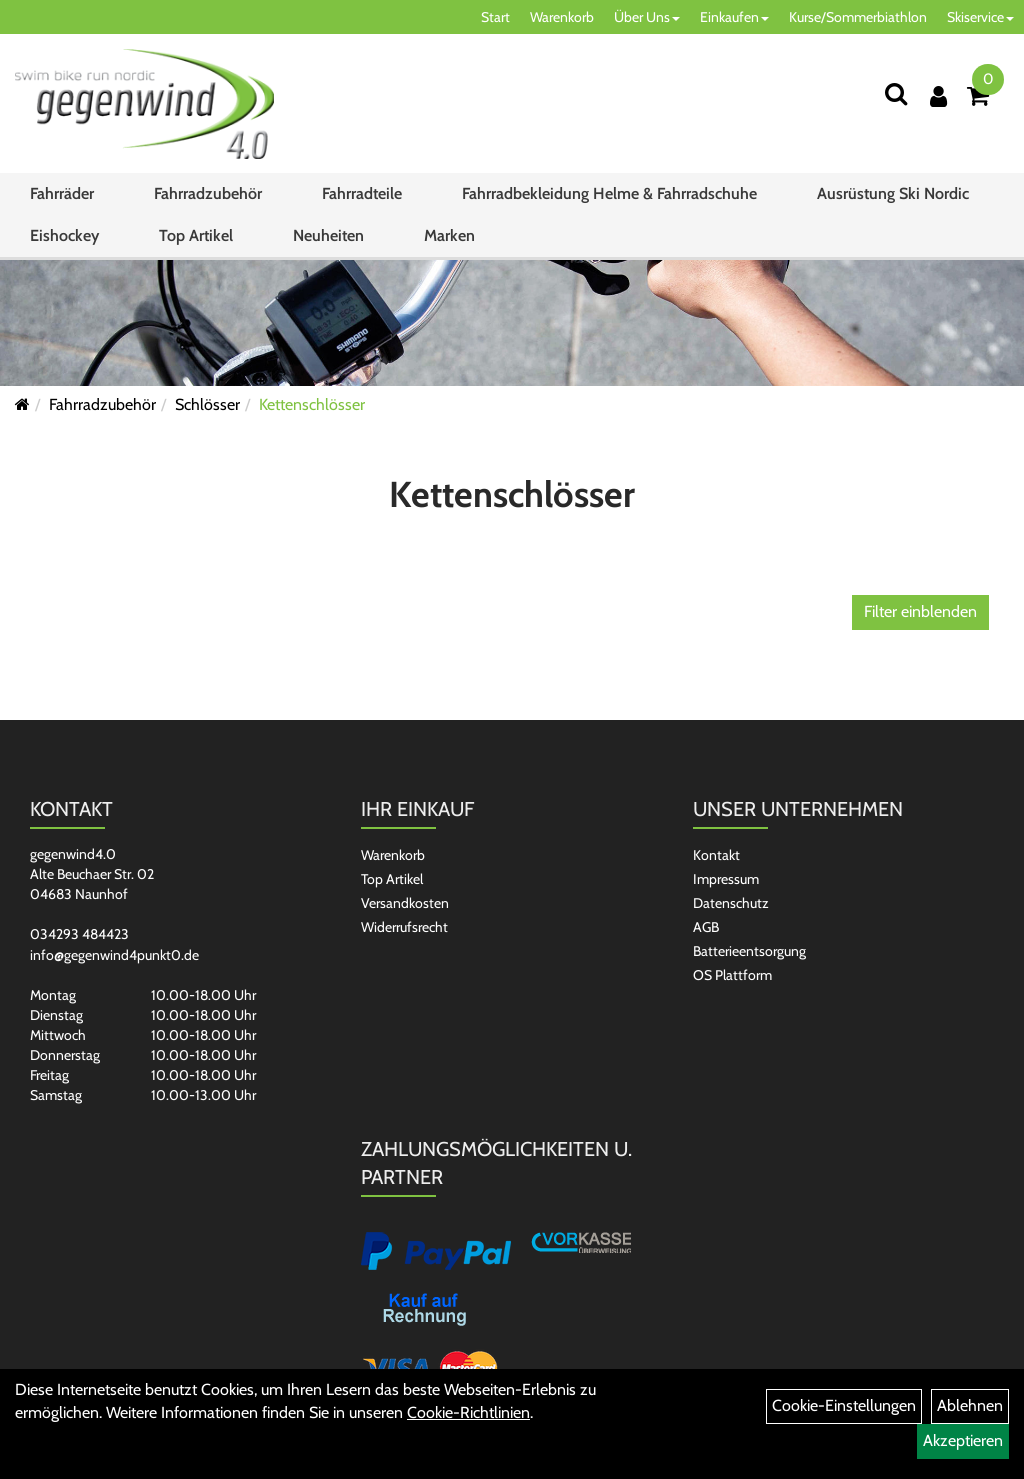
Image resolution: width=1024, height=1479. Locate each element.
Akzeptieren (963, 1440)
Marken (449, 235)
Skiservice (980, 17)
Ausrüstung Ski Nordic (893, 193)
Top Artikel (196, 235)
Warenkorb (562, 17)
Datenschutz (731, 903)
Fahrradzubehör (208, 193)
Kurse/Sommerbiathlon (858, 17)
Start (495, 17)
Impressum (726, 879)
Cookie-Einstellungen (844, 1405)
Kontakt (716, 855)
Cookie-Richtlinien (468, 1412)
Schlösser (207, 404)
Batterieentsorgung (749, 951)
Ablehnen (970, 1405)
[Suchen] (896, 93)
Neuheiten (328, 235)
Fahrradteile (362, 193)
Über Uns (647, 17)
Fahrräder (62, 193)
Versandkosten (405, 903)
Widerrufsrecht (404, 927)
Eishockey (64, 235)
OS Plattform (732, 975)
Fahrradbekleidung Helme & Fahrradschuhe (609, 193)
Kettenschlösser (312, 404)
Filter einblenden (920, 611)
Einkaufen (734, 17)
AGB (706, 927)
